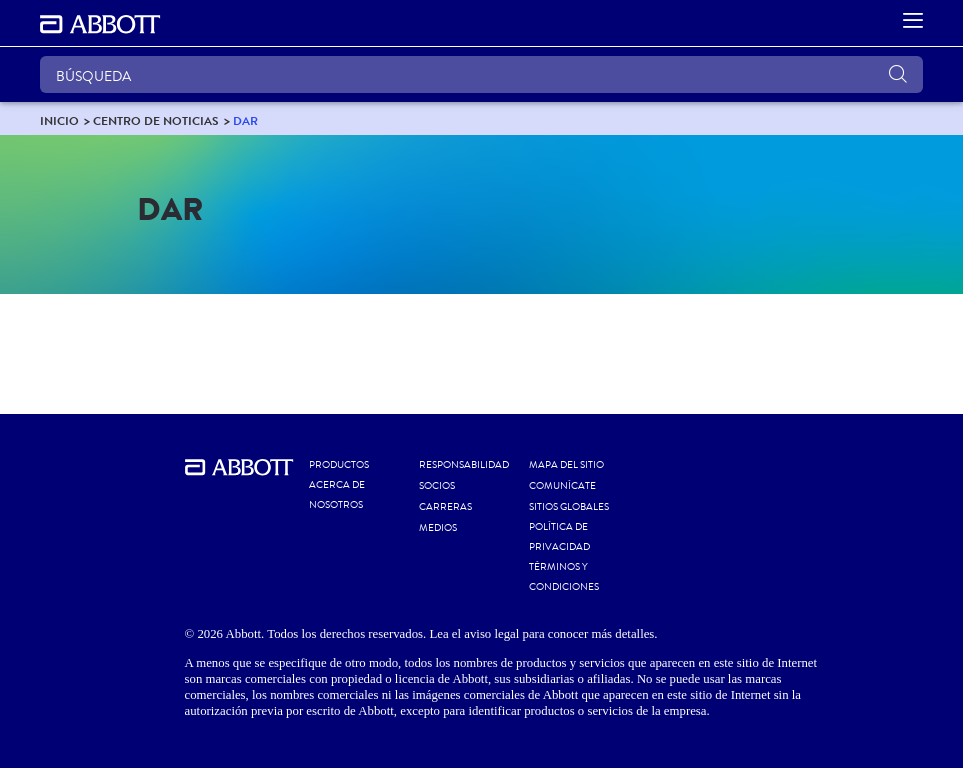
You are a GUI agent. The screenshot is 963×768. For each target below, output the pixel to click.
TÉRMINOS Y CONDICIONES (564, 577)
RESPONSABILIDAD (464, 465)
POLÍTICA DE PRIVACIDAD (559, 537)
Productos (339, 465)
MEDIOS (438, 528)
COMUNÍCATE (562, 486)
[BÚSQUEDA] (481, 74)
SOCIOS (437, 486)
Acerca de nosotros (337, 495)
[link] (59, 120)
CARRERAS (445, 507)
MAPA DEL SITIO (566, 465)
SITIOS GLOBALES (569, 507)
